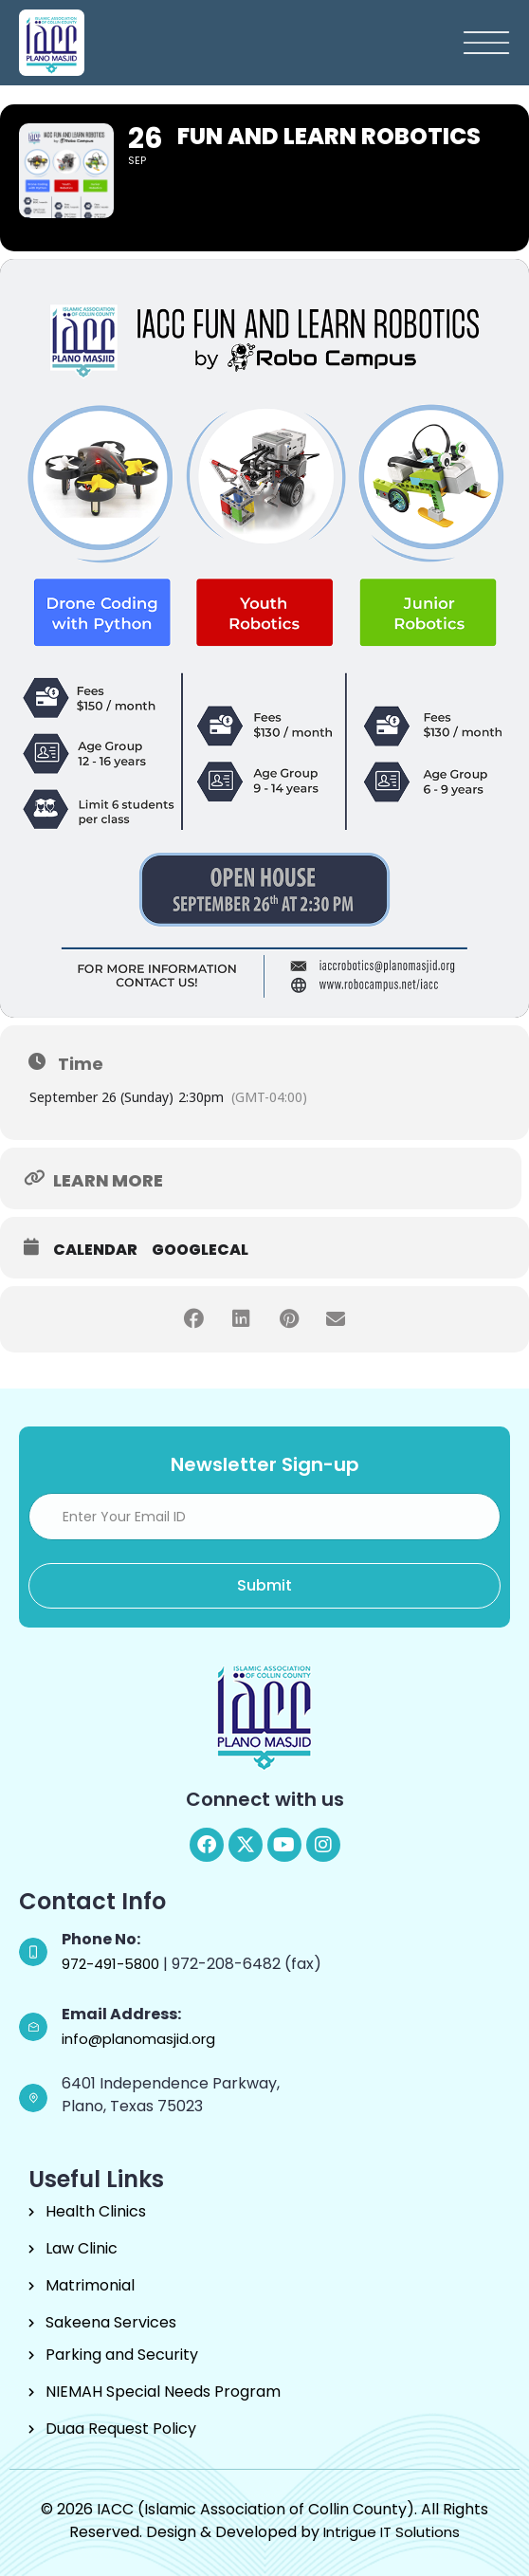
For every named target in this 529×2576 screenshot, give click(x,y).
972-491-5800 (112, 1964)
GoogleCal (200, 1250)
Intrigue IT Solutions (391, 2532)
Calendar (95, 1250)
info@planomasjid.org (138, 2039)
